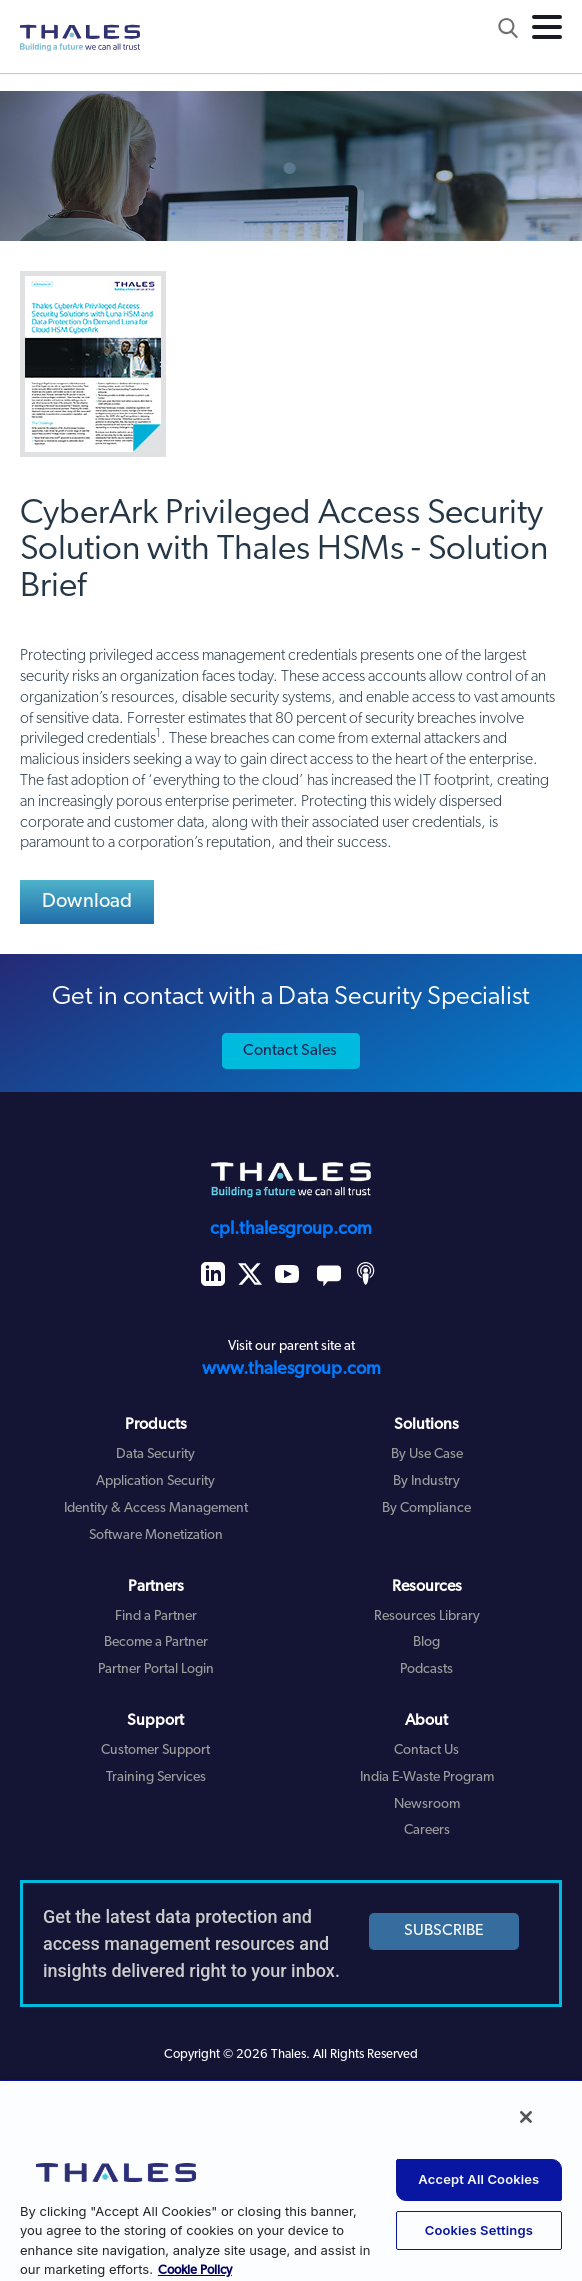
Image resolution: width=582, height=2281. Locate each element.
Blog (426, 1642)
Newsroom (427, 1804)
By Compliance (426, 1508)
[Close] (526, 2117)
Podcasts (426, 1669)
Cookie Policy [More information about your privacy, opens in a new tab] (195, 2270)
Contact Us (426, 1750)
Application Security (155, 1481)
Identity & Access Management (156, 1508)
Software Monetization (156, 1535)
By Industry (426, 1481)
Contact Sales (290, 1051)
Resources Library (427, 1616)
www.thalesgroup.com (291, 1369)
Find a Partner (156, 1616)
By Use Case (427, 1454)
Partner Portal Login (156, 1669)
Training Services (156, 1777)
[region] (291, 2180)
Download (87, 902)
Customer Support (155, 1750)
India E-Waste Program (427, 1777)
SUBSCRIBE (444, 1931)
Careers (427, 1830)
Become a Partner (156, 1642)
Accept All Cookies (478, 2179)
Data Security (155, 1454)
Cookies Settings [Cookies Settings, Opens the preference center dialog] (479, 2230)
